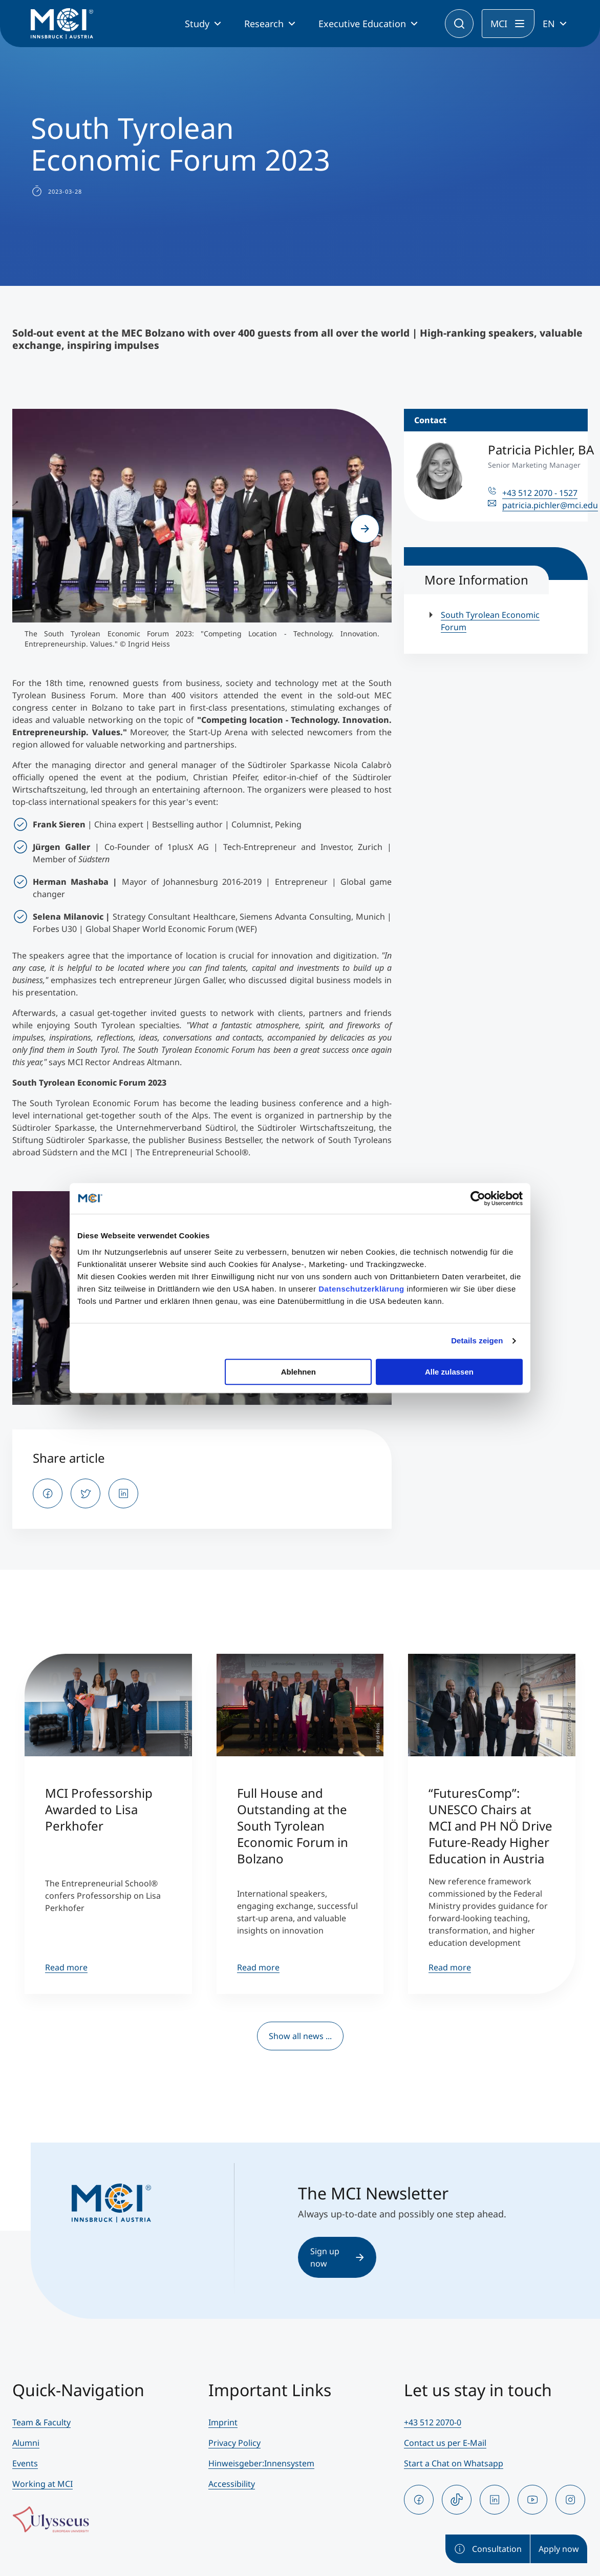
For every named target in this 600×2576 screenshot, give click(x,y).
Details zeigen (477, 1340)
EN (549, 23)
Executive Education (362, 23)
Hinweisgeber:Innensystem (261, 2463)
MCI (498, 23)
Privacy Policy (234, 2442)
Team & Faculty (41, 2422)
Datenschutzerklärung (361, 1288)
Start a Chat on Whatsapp (453, 2463)
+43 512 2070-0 (432, 2422)
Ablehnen (298, 1371)
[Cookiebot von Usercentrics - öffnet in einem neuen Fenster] (478, 1198)
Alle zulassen (449, 1371)
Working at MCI (42, 2483)
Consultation (488, 2549)
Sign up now (337, 2257)
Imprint (223, 2422)
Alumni (25, 2442)
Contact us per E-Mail (445, 2442)
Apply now (559, 2548)
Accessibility (231, 2483)
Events (25, 2463)
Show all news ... (300, 2036)
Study (197, 23)
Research (264, 23)
